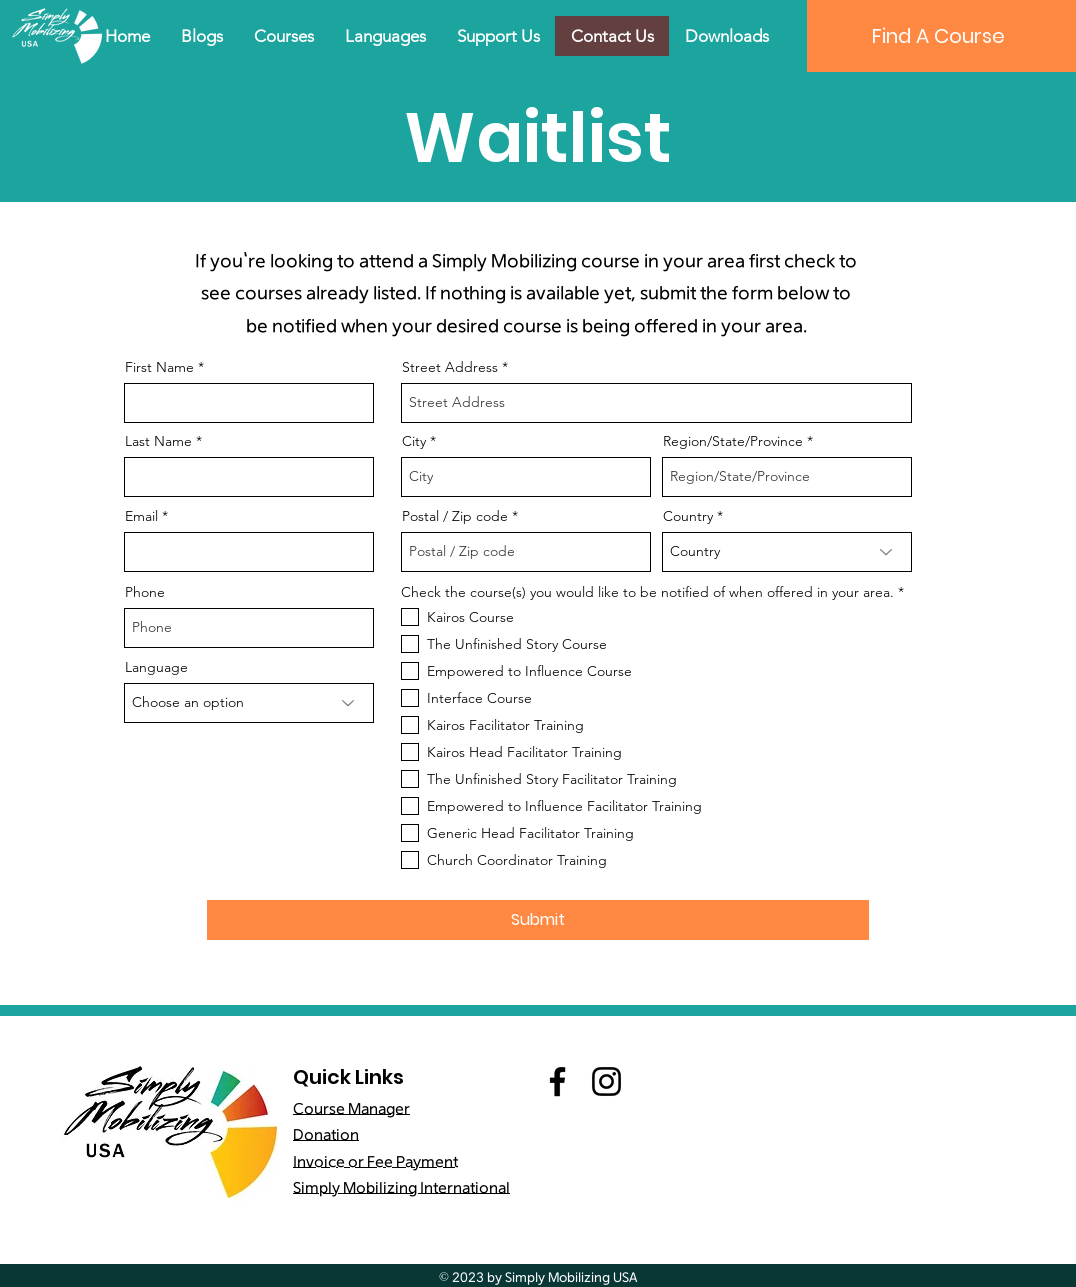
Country (688, 516)
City (414, 441)
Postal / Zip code (455, 516)
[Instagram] (606, 1081)
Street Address (450, 367)
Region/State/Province (733, 441)
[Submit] (538, 920)
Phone (145, 592)
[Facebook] (557, 1081)
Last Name (158, 441)
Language (156, 667)
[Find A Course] (938, 36)
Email (141, 516)
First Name (159, 367)
